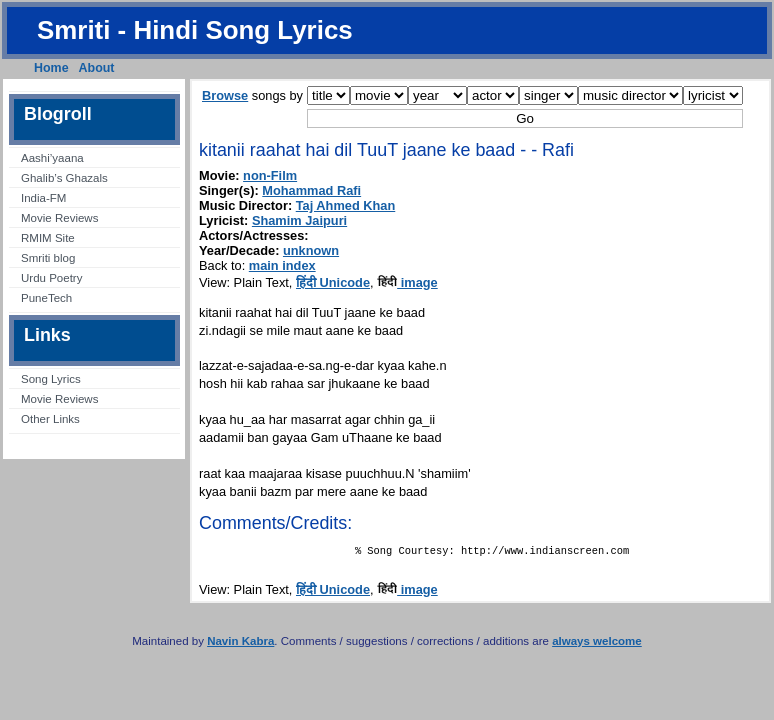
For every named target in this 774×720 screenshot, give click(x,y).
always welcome (597, 645)
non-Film (270, 175)
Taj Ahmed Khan (346, 205)
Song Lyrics (51, 379)
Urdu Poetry (51, 278)
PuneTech (46, 298)
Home (51, 68)
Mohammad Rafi (311, 190)
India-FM (43, 198)
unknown (311, 250)
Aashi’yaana (52, 158)
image (407, 282)
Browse (225, 95)
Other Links (50, 419)
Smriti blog (48, 258)
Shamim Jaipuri (299, 220)
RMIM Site (48, 238)
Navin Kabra (240, 645)
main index (282, 265)
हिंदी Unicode (333, 282)
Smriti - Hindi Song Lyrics (195, 30)
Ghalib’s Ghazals (64, 178)
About (97, 68)
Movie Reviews (59, 218)
